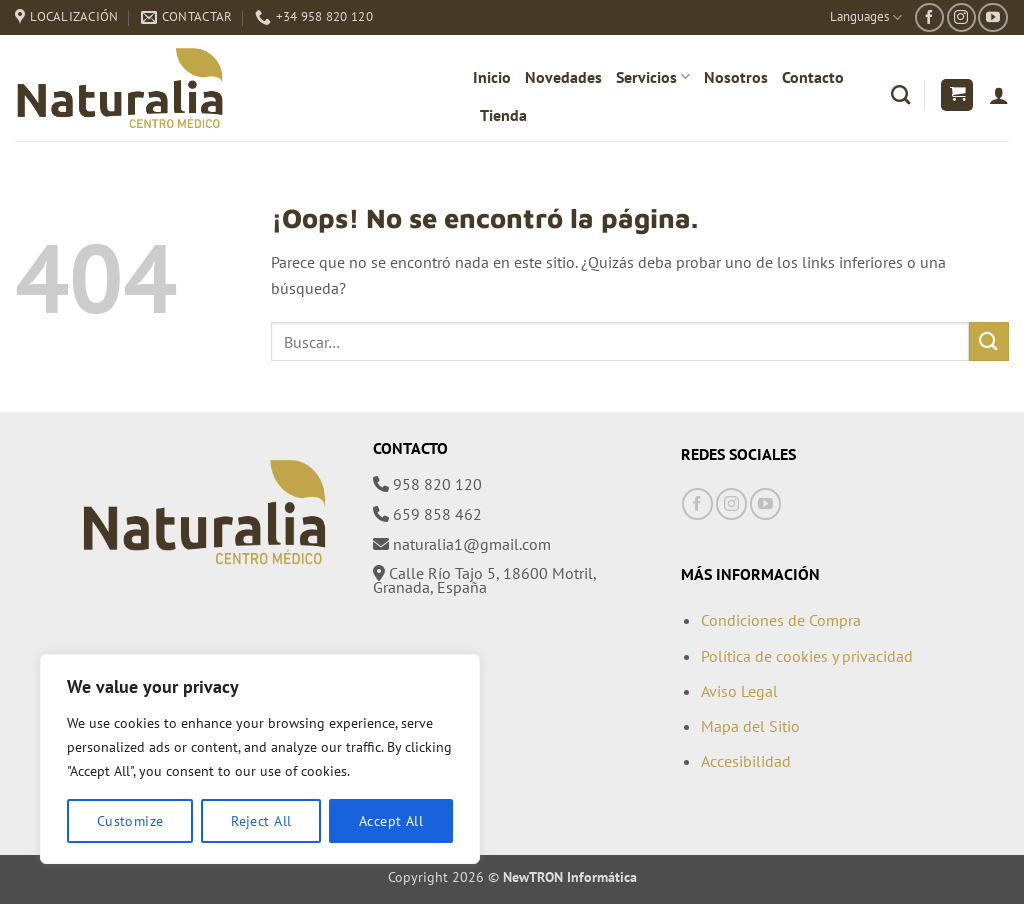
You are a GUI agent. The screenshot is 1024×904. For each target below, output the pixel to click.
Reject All (261, 821)
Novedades (563, 77)
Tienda (503, 115)
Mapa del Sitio (750, 726)
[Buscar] (900, 94)
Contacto (813, 77)
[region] (260, 759)
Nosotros (736, 77)
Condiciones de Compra (781, 620)
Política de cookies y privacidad (807, 656)
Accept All (391, 821)
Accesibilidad (746, 761)
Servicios (653, 77)
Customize (130, 821)
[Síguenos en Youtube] (992, 17)
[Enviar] (989, 341)
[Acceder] (999, 95)
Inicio (492, 77)
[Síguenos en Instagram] (961, 17)
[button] (957, 95)
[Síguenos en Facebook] (929, 17)
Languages (866, 17)
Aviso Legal (739, 691)
